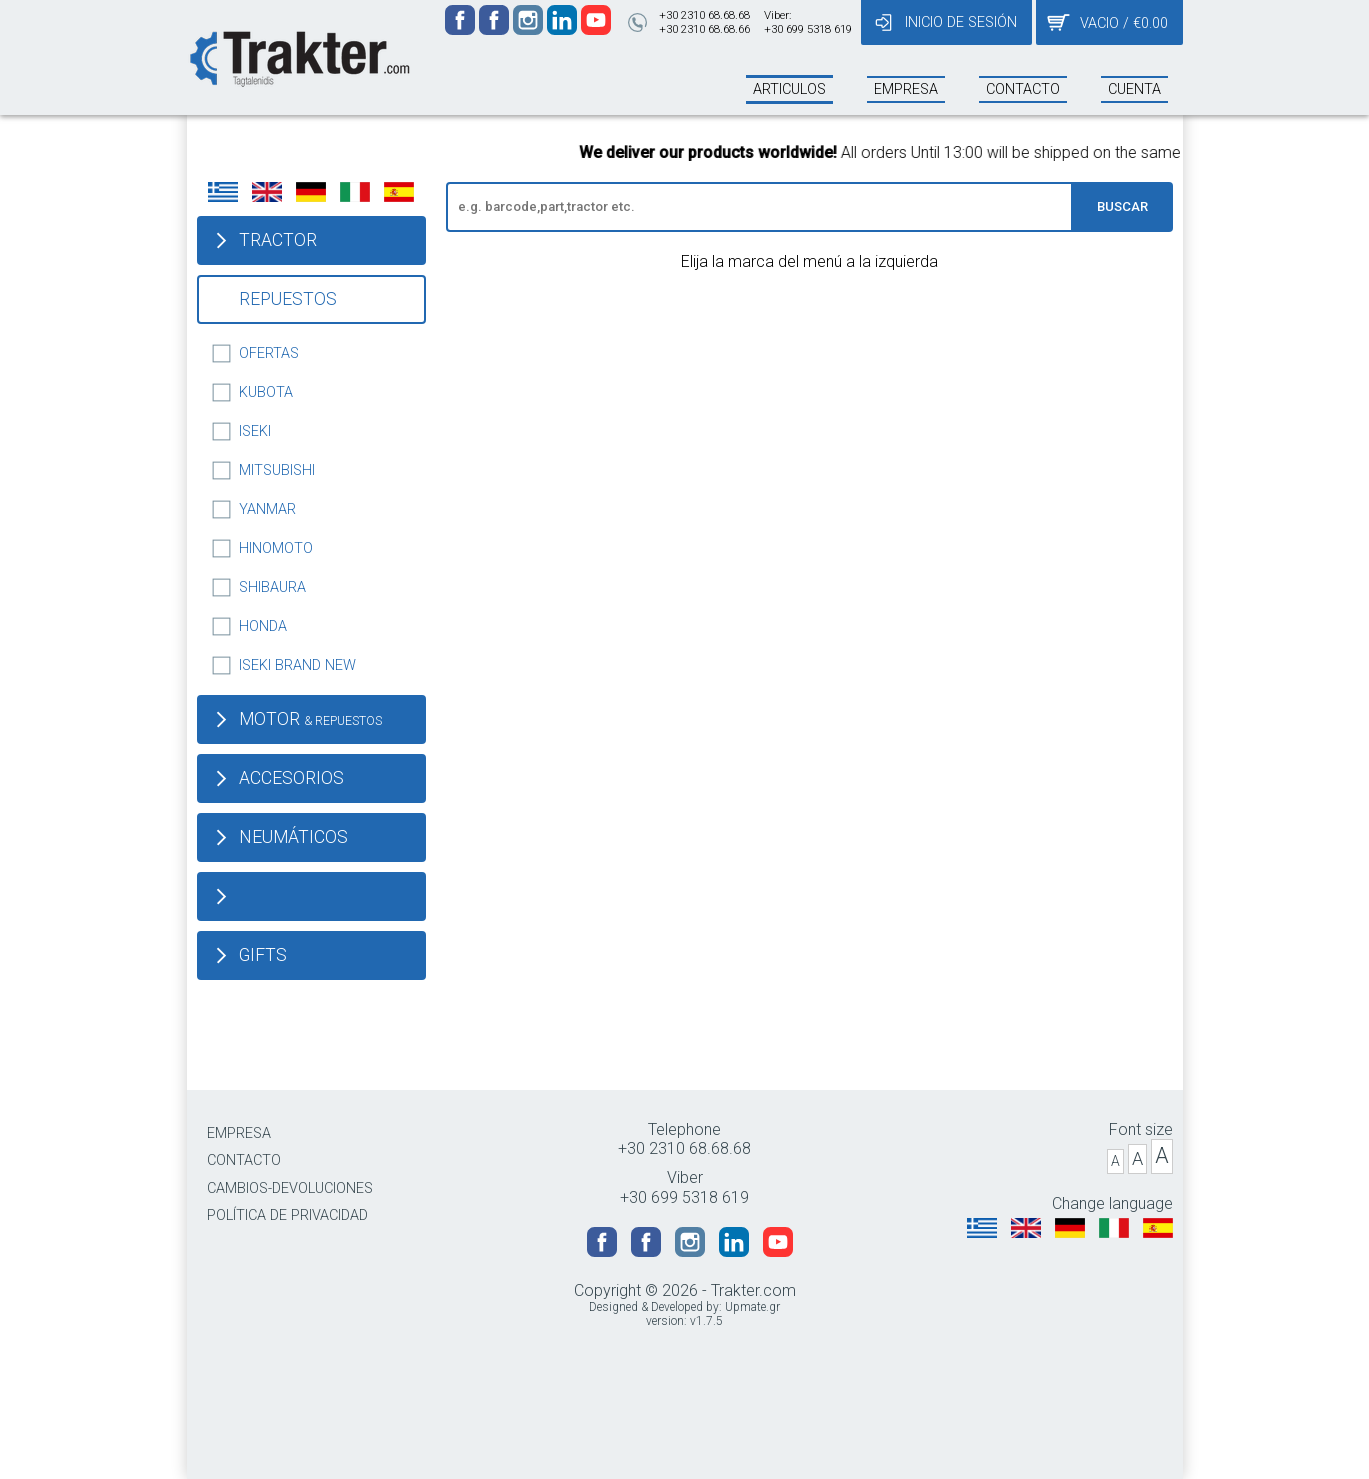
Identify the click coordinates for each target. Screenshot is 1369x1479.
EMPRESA (239, 1133)
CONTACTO (244, 1160)
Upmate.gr (752, 1307)
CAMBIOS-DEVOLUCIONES (290, 1188)
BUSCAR (1122, 206)
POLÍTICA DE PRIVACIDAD (287, 1215)
